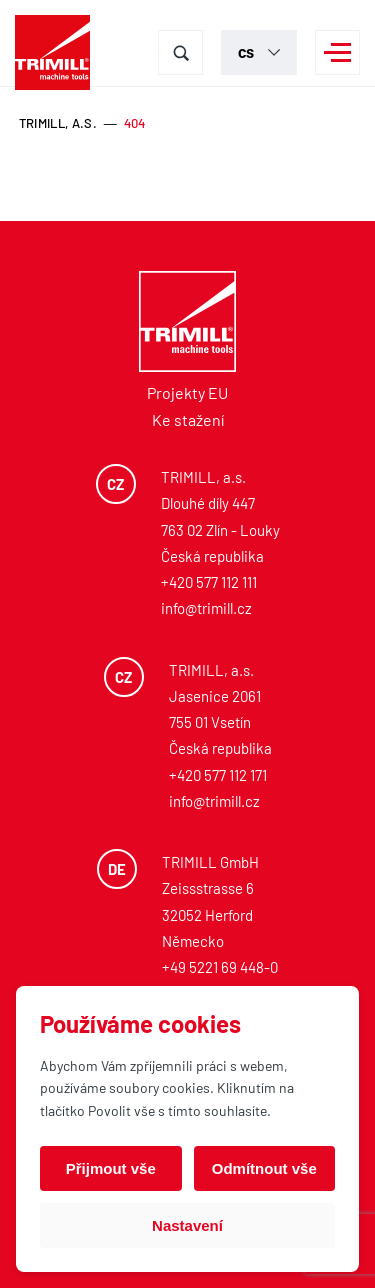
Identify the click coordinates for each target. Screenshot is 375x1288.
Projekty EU (187, 392)
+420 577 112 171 (218, 775)
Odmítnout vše (264, 1168)
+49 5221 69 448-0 (220, 967)
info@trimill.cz (206, 608)
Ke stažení (188, 419)
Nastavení (187, 1225)
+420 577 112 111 (209, 582)
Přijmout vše (111, 1168)
